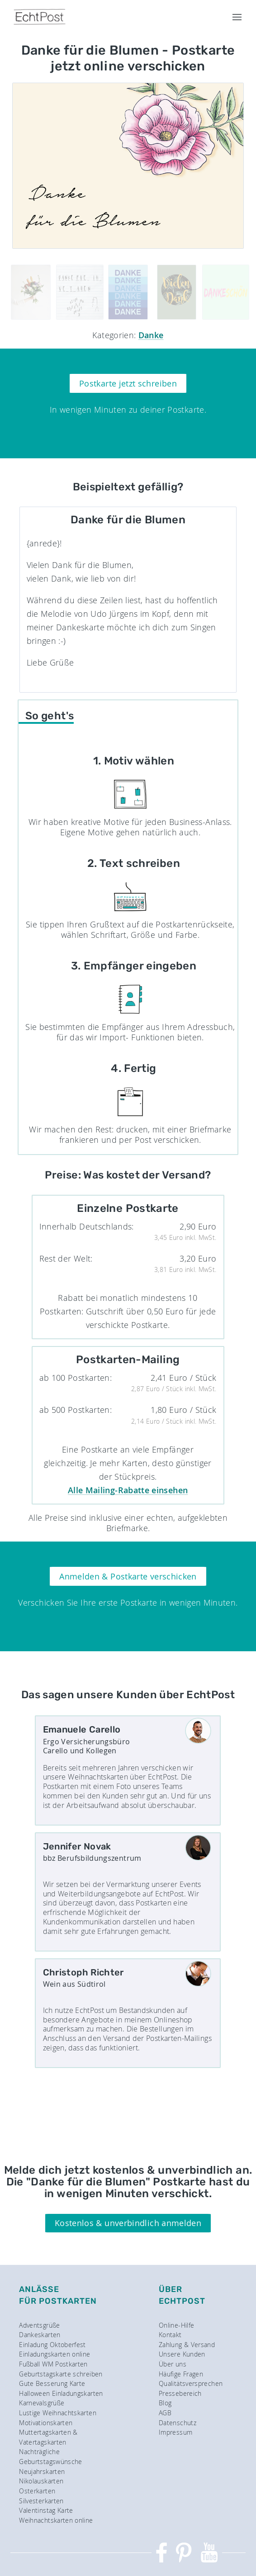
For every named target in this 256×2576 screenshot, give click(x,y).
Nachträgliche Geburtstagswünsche (50, 2456)
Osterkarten (37, 2491)
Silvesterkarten (41, 2501)
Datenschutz (177, 2422)
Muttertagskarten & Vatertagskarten (48, 2437)
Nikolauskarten (41, 2481)
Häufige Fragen (181, 2374)
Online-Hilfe (176, 2325)
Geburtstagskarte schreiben (60, 2374)
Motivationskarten (45, 2422)
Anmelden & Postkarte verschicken (128, 1576)
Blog (165, 2403)
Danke (151, 335)
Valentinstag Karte (46, 2510)
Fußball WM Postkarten (53, 2364)
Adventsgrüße (39, 2325)
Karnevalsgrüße (41, 2403)
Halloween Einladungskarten (61, 2393)
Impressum (175, 2432)
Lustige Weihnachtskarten (57, 2412)
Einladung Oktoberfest (52, 2344)
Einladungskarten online (54, 2354)
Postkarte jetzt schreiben (128, 383)
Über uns (172, 2364)
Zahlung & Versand (187, 2344)
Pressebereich (180, 2393)
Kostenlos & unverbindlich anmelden (128, 2222)
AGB (165, 2412)
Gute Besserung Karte (52, 2383)
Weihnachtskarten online (56, 2520)
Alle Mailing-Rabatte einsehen (128, 1490)
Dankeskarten (39, 2334)
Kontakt (170, 2334)
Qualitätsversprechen (191, 2383)
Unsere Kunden (182, 2354)
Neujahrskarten (42, 2471)
